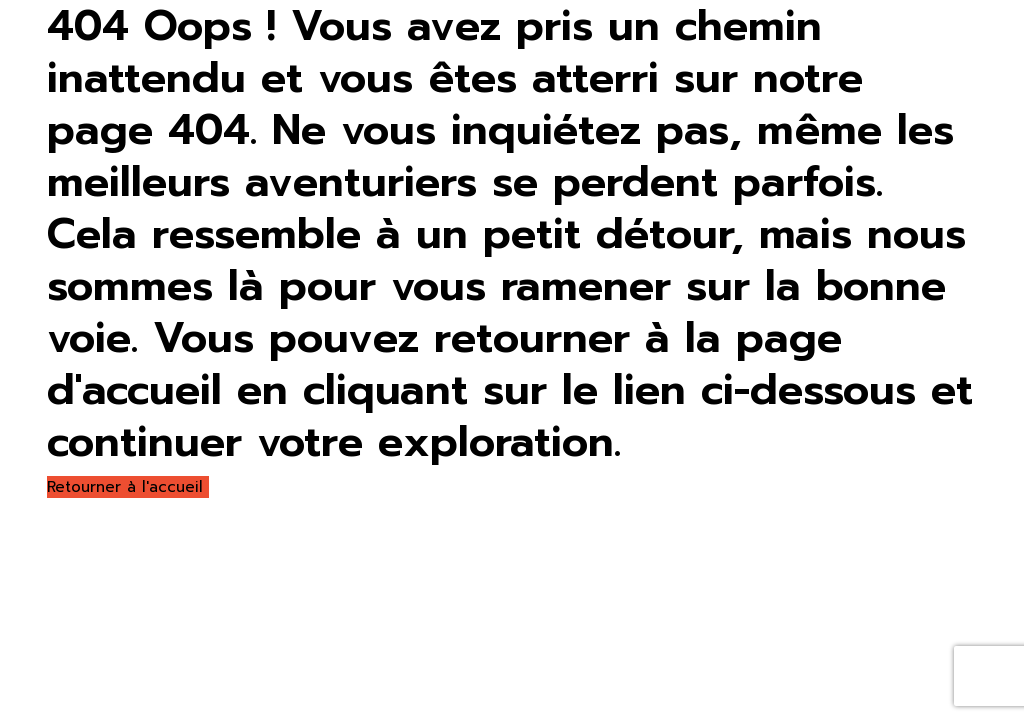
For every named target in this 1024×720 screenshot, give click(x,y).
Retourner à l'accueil (128, 487)
